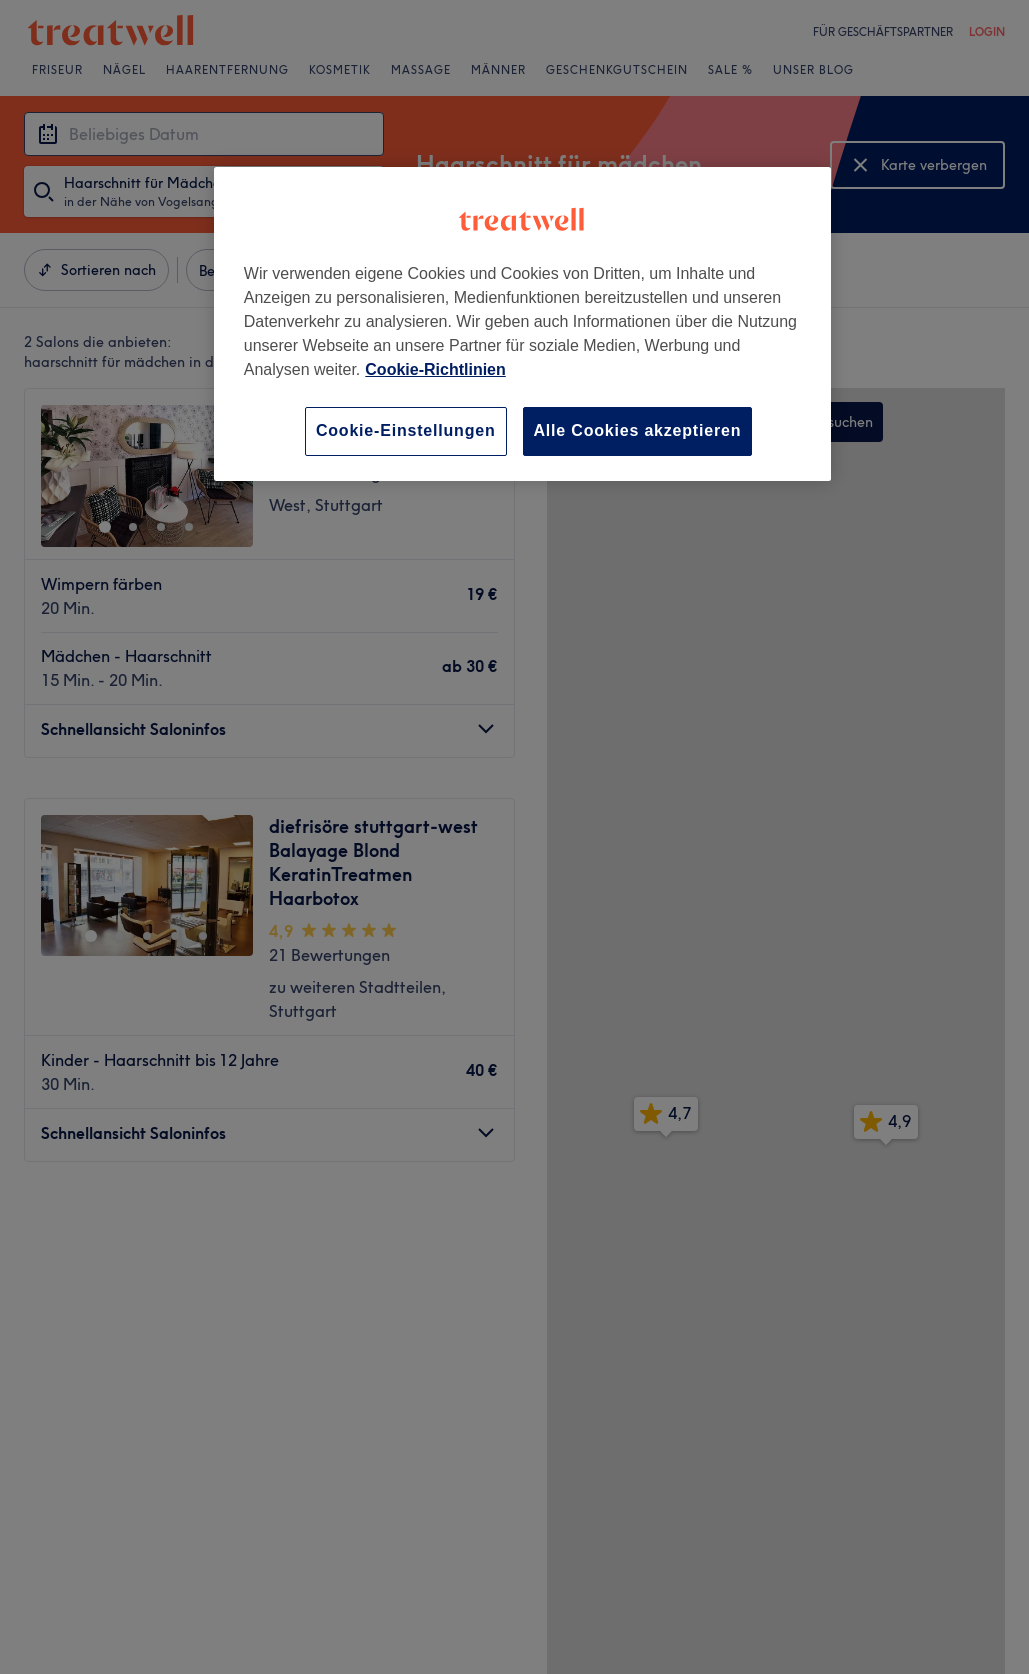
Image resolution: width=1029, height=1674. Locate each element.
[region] (522, 323)
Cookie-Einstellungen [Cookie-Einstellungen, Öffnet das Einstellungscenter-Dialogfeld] (406, 430)
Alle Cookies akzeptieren (638, 430)
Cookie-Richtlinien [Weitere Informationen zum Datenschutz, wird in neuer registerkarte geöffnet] (435, 369)
